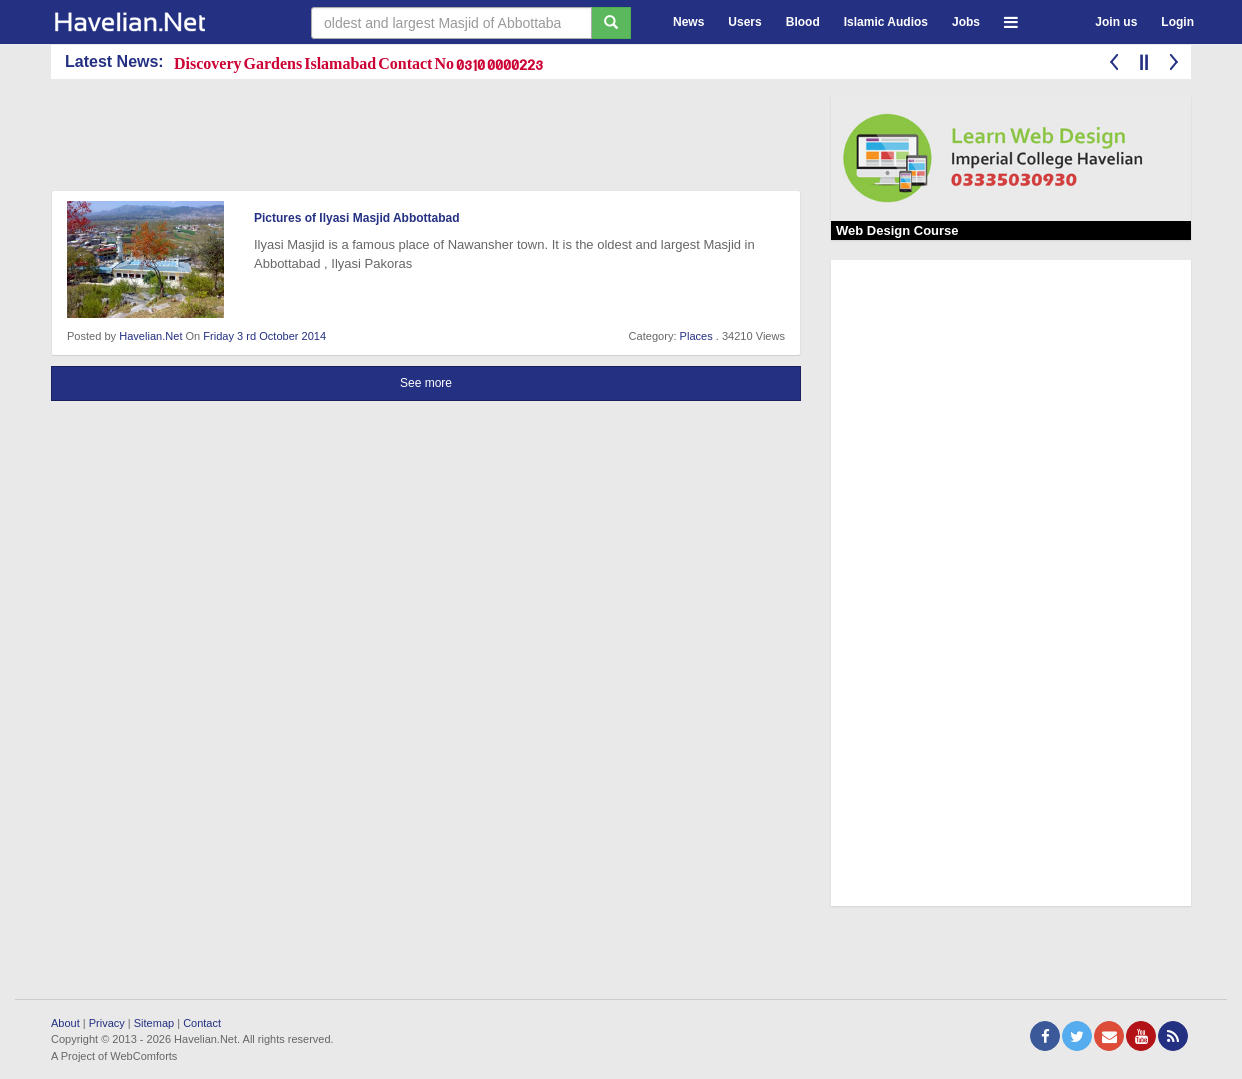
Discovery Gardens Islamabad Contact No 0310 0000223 (358, 62)
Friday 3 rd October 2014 (264, 336)
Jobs (966, 22)
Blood (803, 22)
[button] (1011, 19)
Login (1177, 22)
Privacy (107, 1023)
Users (744, 22)
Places (696, 336)
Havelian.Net (150, 336)
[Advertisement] (415, 139)
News (688, 22)
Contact (202, 1023)
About (65, 1023)
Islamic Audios (886, 22)
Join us (1116, 22)
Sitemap (154, 1023)
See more (426, 383)
